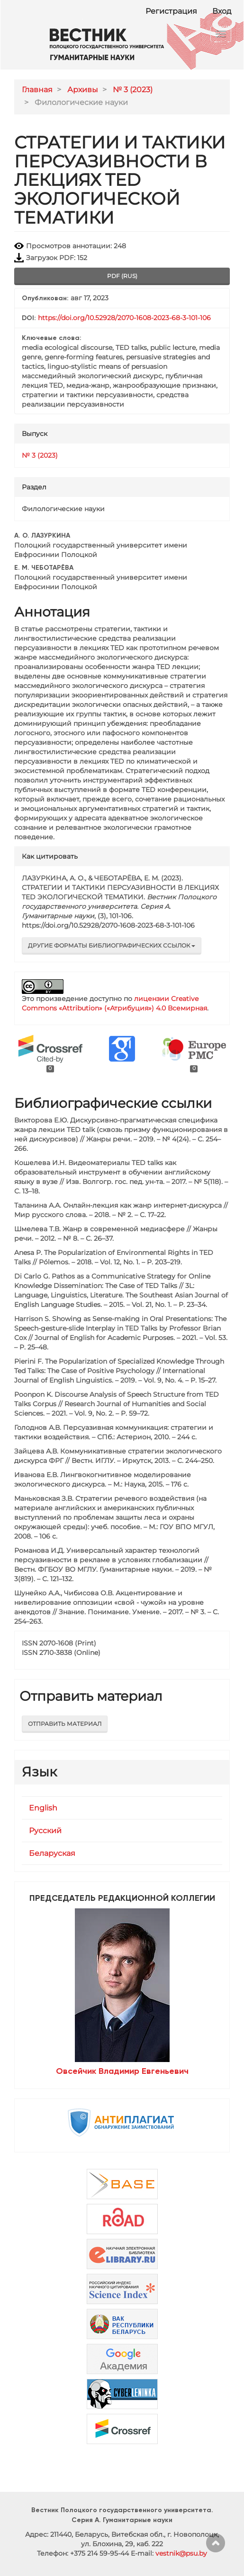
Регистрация (171, 11)
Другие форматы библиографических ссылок (111, 945)
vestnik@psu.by (181, 2553)
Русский (45, 1830)
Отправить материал (64, 1723)
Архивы (82, 89)
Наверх (215, 2542)
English (43, 1807)
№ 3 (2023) (133, 89)
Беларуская (52, 1853)
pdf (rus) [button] (122, 275)
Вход (221, 11)
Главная (37, 89)
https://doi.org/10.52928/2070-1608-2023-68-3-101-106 (124, 317)
